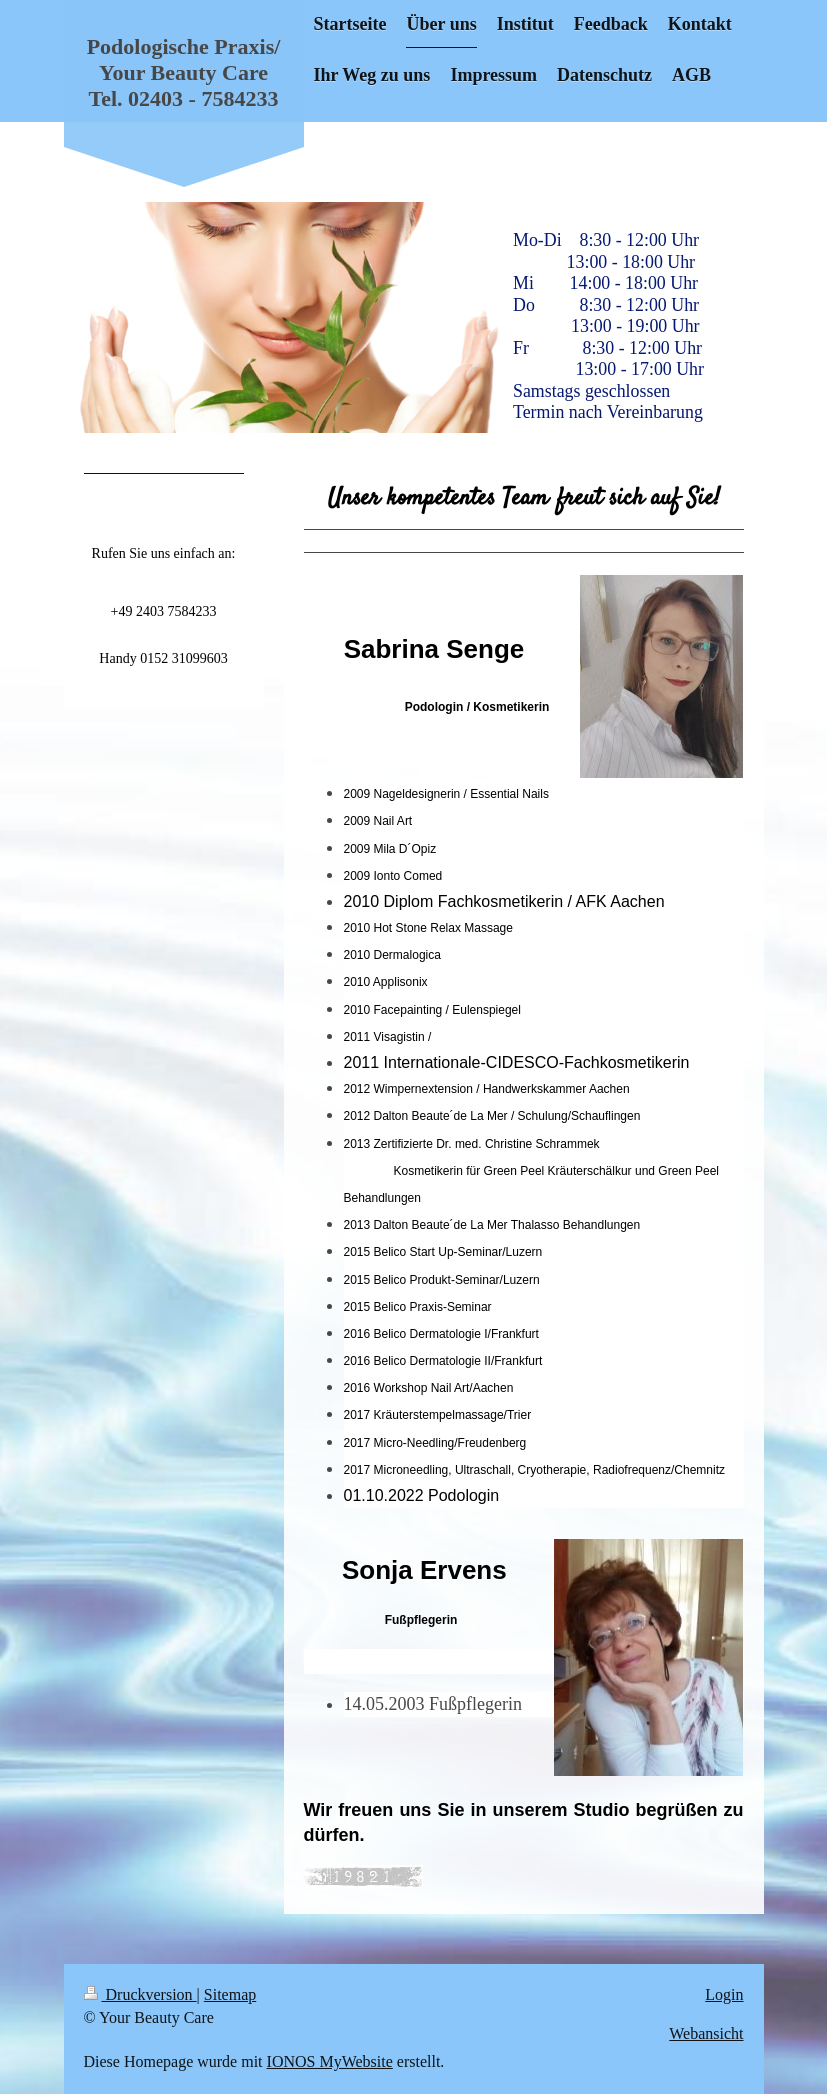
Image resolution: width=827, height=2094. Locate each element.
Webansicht (706, 2033)
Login (724, 1994)
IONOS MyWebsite (330, 2061)
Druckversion (140, 1994)
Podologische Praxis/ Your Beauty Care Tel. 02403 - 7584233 (184, 72)
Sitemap (230, 1994)
